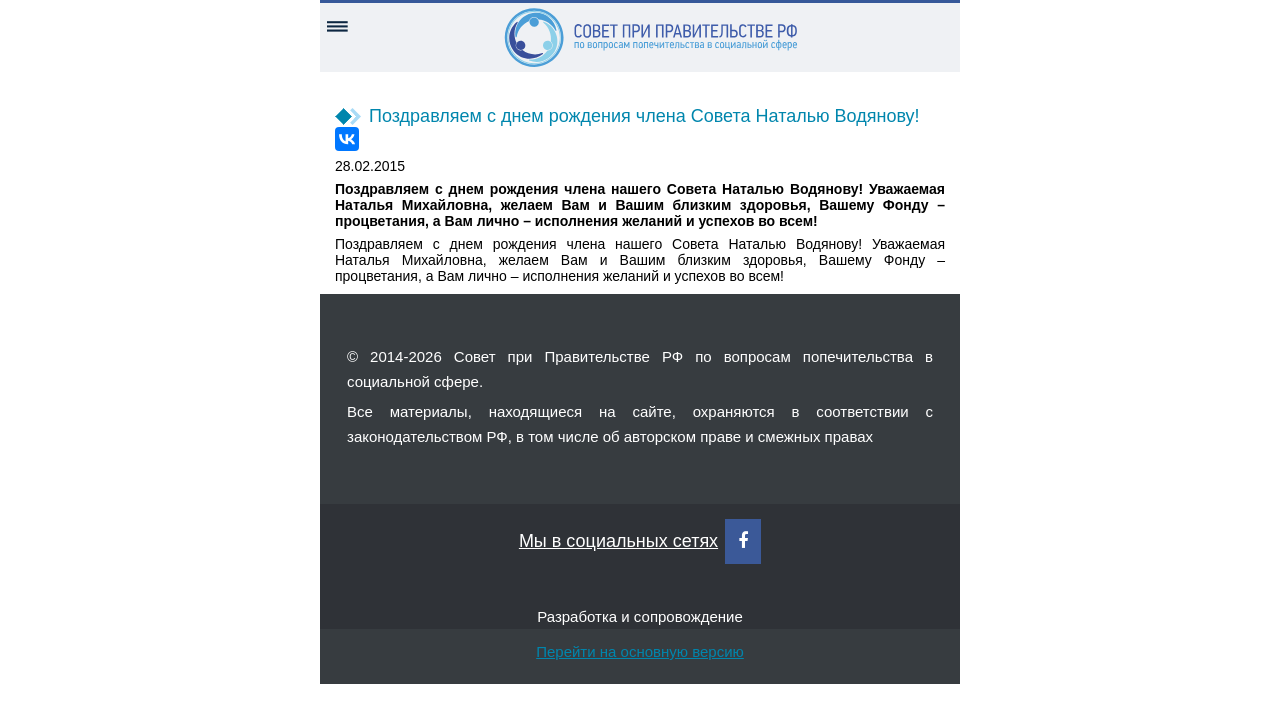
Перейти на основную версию (640, 651)
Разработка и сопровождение (640, 616)
